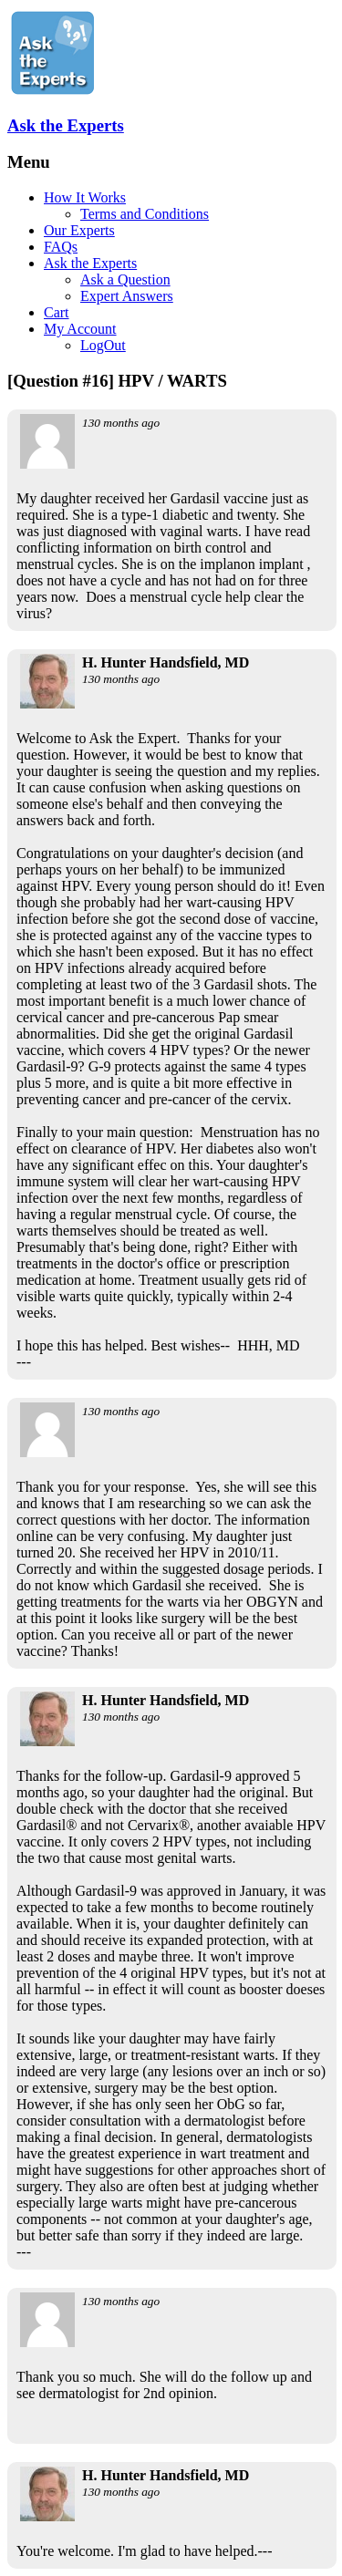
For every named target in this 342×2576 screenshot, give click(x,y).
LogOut (103, 345)
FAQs (61, 246)
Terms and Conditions (144, 214)
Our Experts (79, 230)
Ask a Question (125, 279)
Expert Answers (126, 296)
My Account (80, 328)
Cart (56, 312)
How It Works (85, 197)
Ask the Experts (65, 125)
